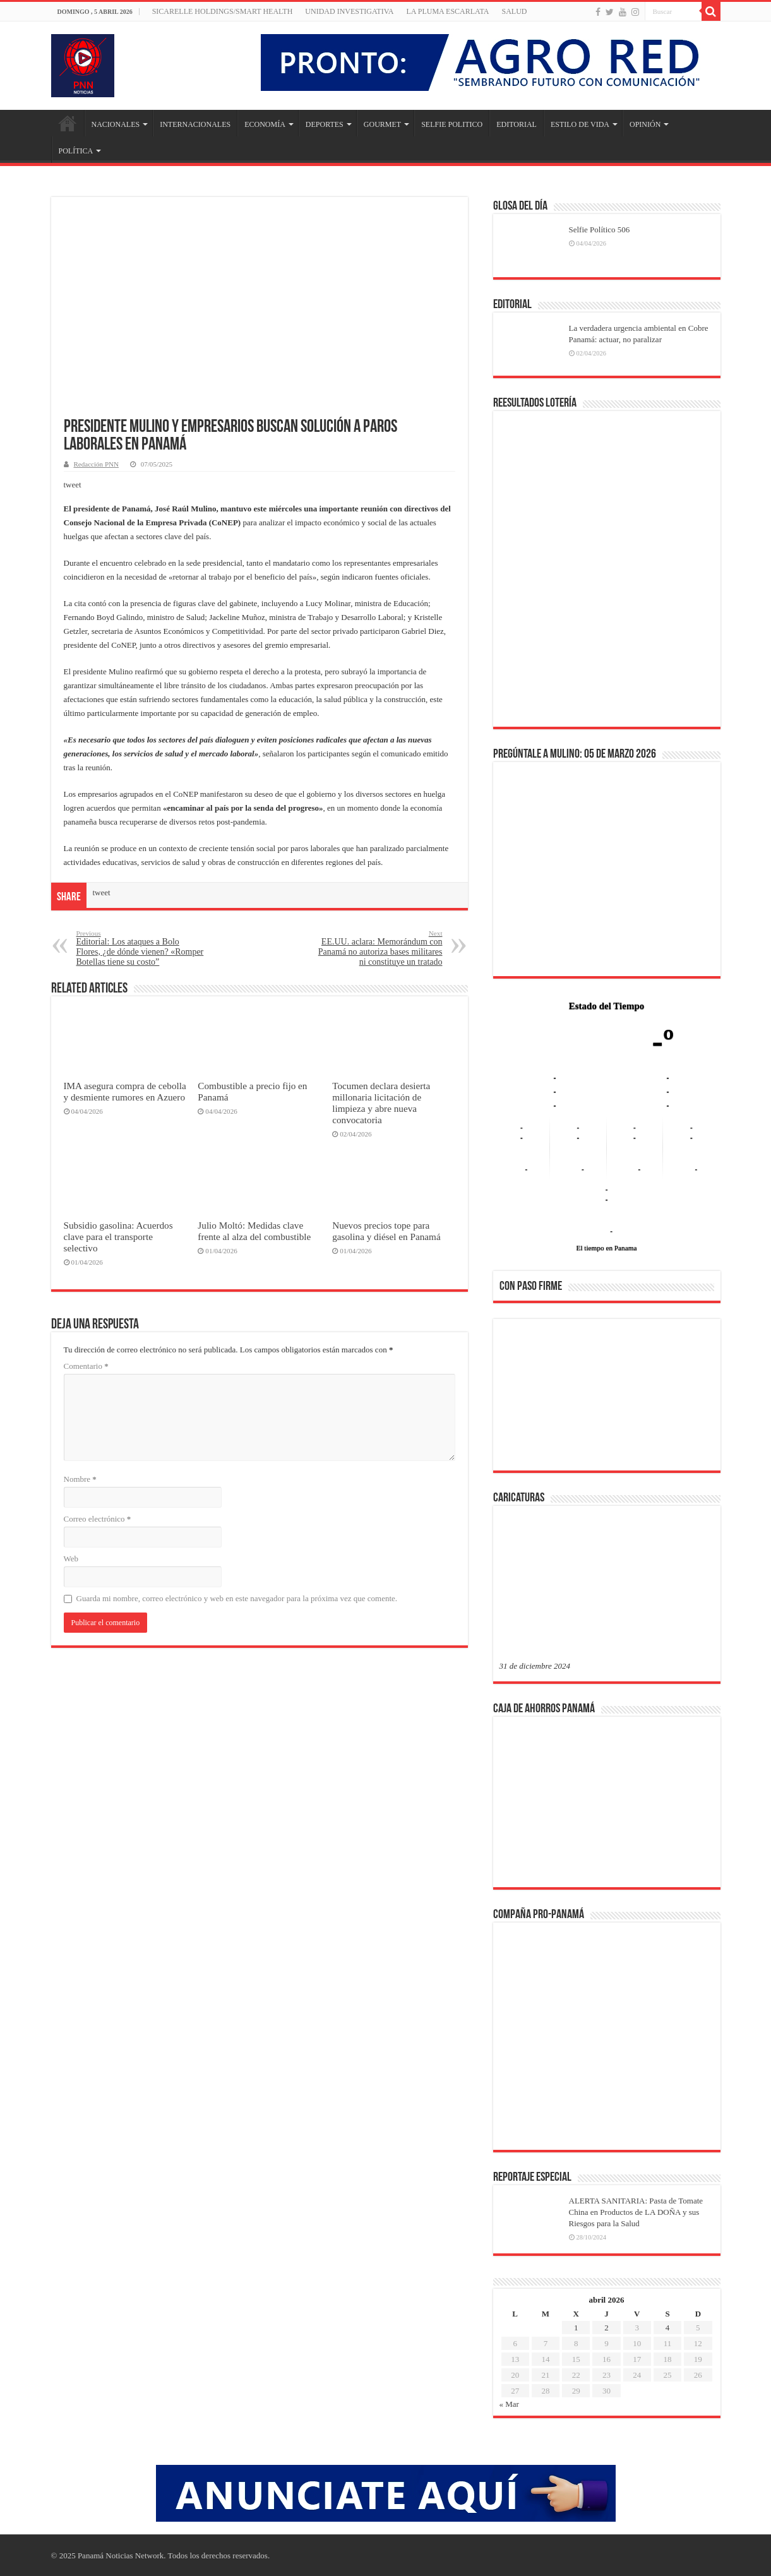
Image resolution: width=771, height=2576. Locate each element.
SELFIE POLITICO (451, 124)
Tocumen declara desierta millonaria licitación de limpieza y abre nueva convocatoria (381, 1102)
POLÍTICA (76, 150)
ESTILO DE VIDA (580, 124)
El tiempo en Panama (607, 1247)
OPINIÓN (645, 124)
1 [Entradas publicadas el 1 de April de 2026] (576, 2327)
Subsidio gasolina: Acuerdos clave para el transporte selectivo (118, 1236)
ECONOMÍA (264, 124)
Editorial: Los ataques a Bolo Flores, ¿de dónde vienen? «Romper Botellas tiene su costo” (141, 948)
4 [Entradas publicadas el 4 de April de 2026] (668, 2327)
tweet (72, 484)
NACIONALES (116, 124)
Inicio (67, 123)
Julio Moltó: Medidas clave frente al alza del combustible (254, 1231)
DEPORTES (325, 124)
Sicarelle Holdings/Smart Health (222, 11)
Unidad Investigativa (349, 11)
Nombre (80, 1479)
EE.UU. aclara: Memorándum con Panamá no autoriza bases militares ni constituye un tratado (378, 948)
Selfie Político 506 (599, 229)
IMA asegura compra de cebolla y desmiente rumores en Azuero (125, 1091)
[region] (606, 1398)
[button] (519, 1394)
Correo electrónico (97, 1519)
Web (71, 1558)
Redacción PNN (96, 464)
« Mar (509, 2404)
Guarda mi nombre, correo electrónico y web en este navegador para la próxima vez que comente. (237, 1598)
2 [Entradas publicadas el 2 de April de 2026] (606, 2327)
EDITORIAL (516, 124)
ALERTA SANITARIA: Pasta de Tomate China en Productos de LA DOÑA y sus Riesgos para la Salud (636, 2212)
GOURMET (382, 124)
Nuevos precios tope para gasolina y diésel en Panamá (386, 1231)
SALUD (514, 11)
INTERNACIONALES (195, 124)
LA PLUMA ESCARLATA (447, 11)
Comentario (86, 1366)
